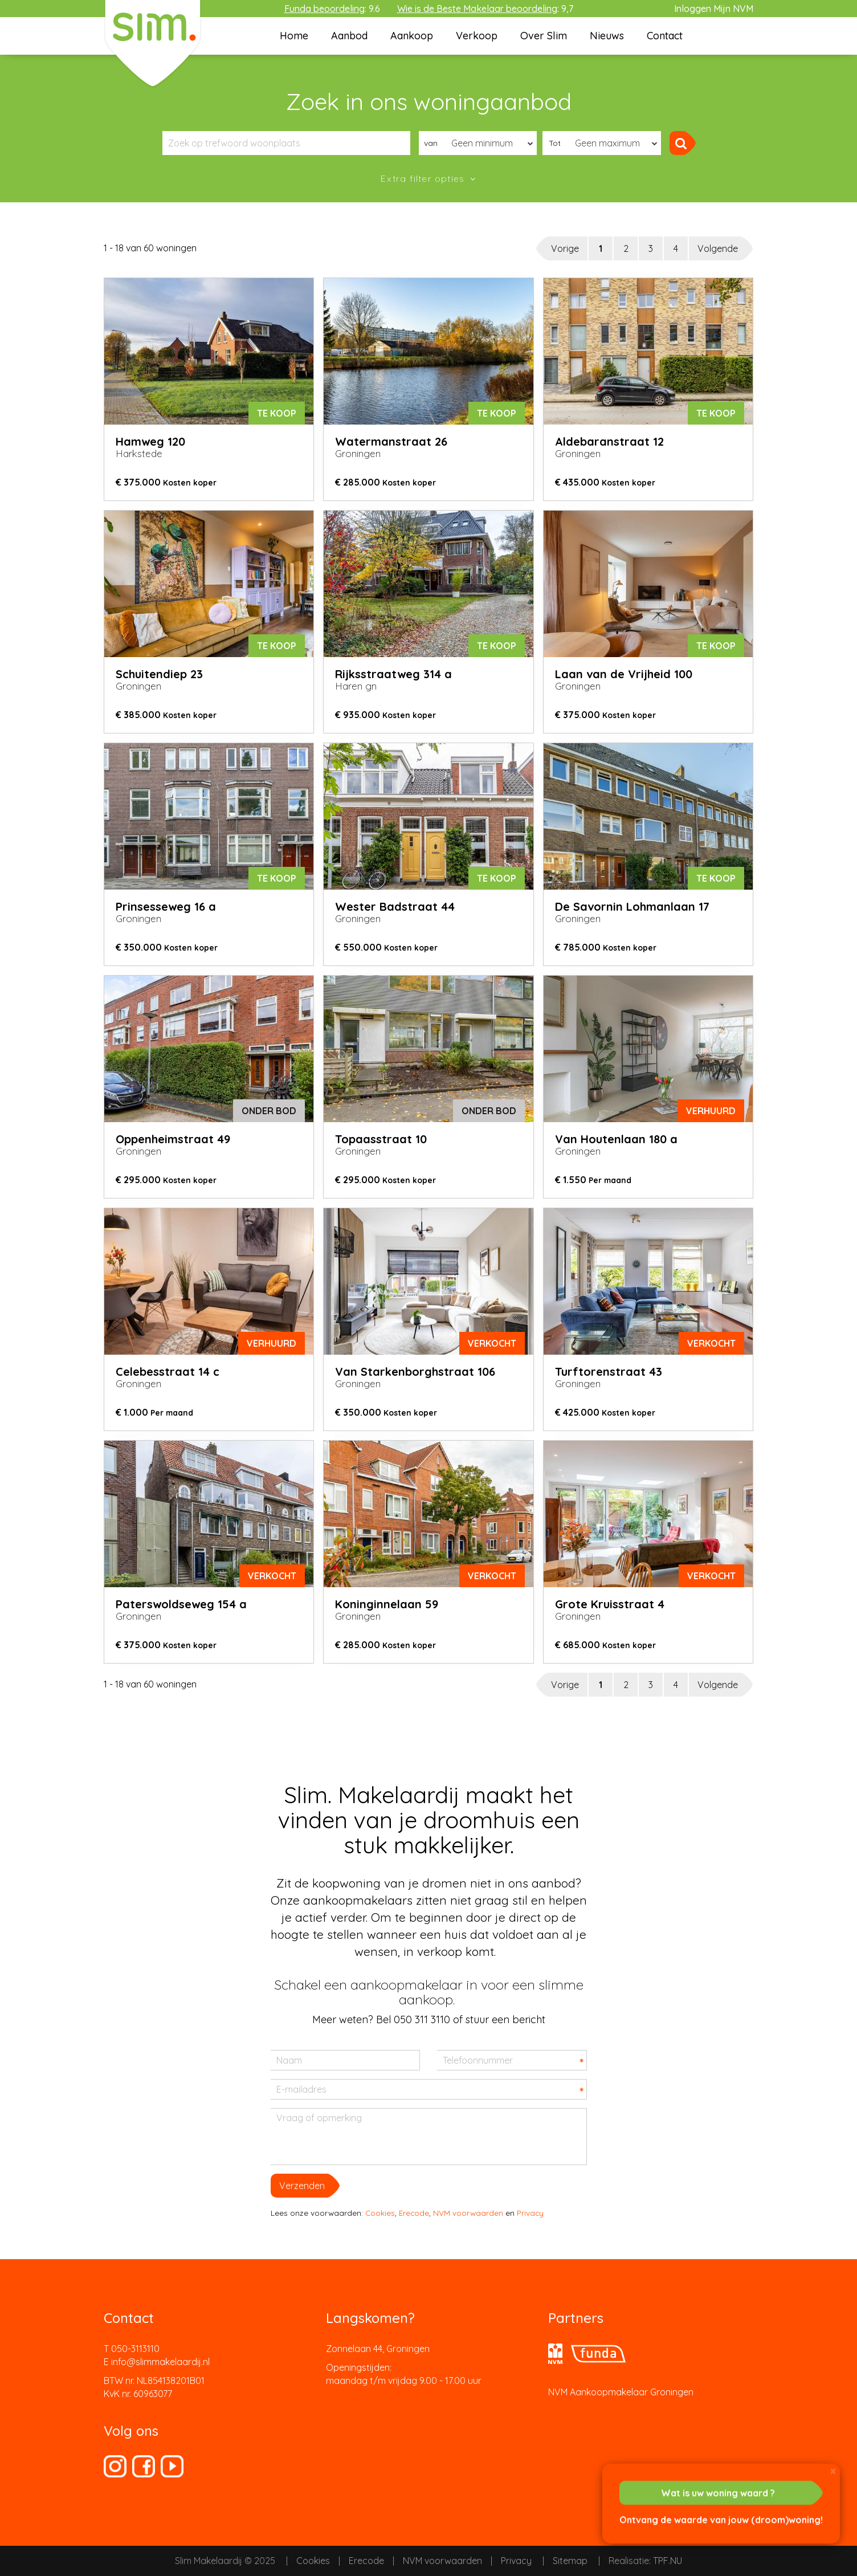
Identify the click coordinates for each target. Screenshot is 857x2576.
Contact (665, 35)
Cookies (380, 2213)
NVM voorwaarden (468, 2213)
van (431, 143)
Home (294, 35)
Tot (555, 143)
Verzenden (302, 2185)
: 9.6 (332, 8)
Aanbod (349, 35)
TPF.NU (667, 2560)
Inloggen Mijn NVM (713, 8)
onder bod (269, 1110)
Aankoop (411, 35)
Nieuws (607, 35)
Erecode (414, 2213)
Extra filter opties (424, 178)
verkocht (492, 1343)
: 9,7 (485, 8)
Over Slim (543, 35)
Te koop (276, 413)
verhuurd (711, 1110)
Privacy (530, 2213)
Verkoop (476, 35)
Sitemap (570, 2560)
